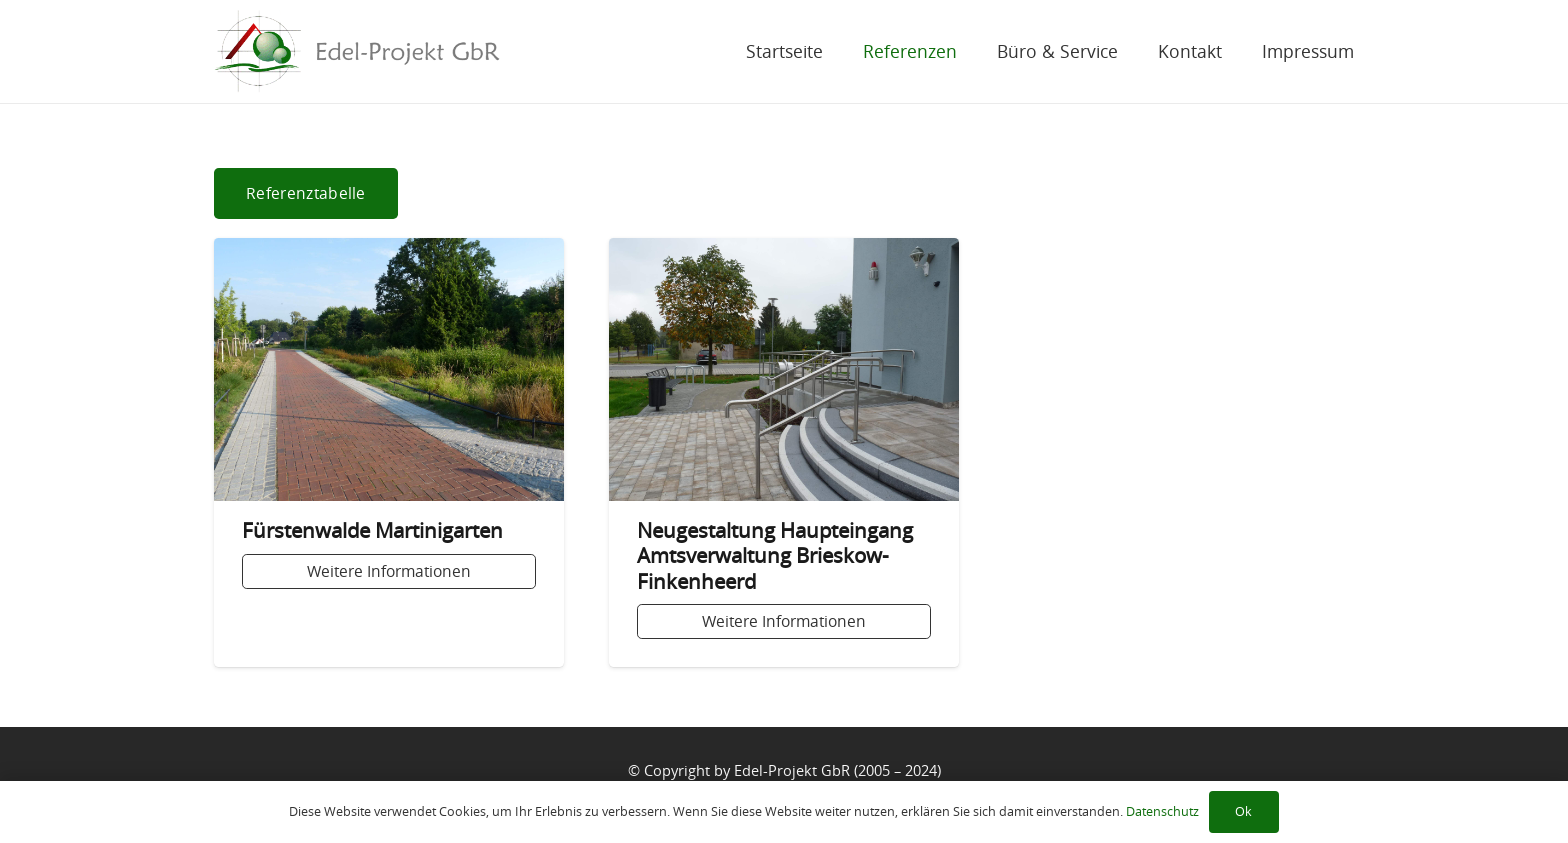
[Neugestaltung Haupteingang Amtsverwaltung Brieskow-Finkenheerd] (784, 452)
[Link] (357, 51)
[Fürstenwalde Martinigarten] (389, 452)
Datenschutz (1162, 811)
